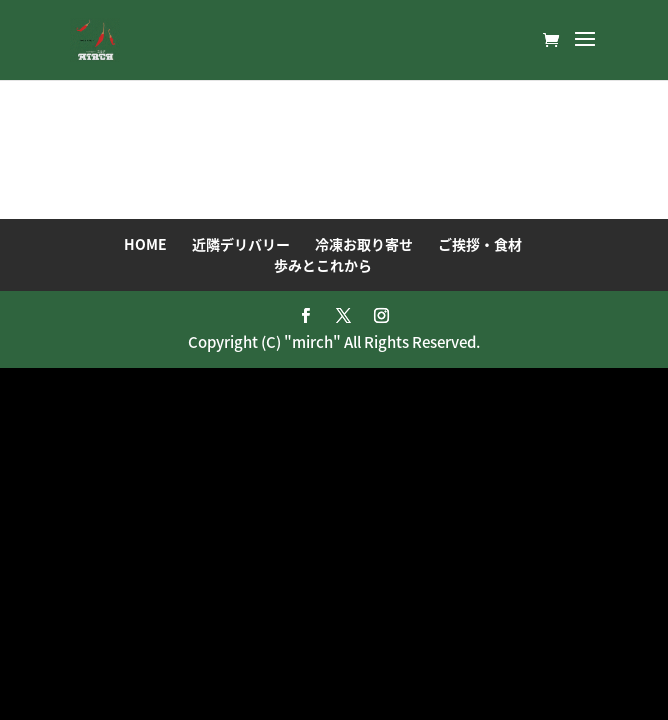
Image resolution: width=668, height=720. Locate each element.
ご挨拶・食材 (480, 244)
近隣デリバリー (241, 244)
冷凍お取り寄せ (364, 244)
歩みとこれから (323, 265)
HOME (145, 244)
